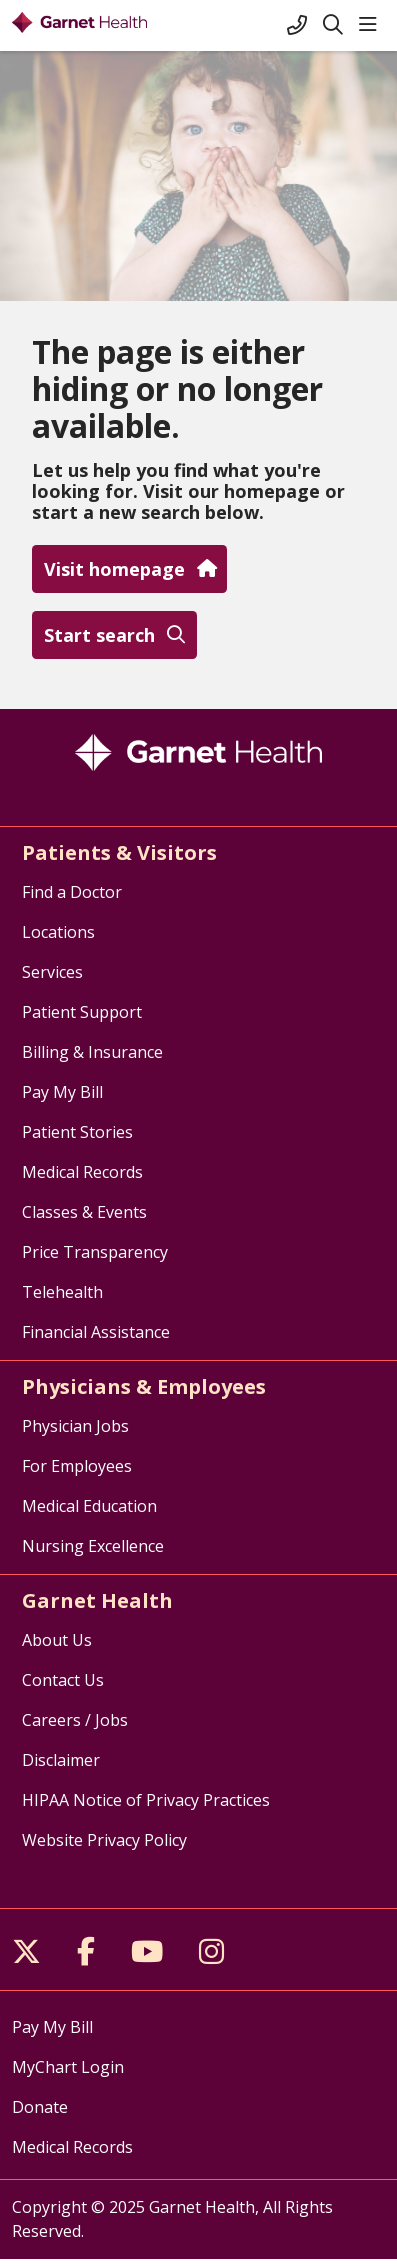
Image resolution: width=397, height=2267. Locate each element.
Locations (58, 932)
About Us (57, 1640)
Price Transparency (95, 1252)
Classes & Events (84, 1212)
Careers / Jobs (75, 1720)
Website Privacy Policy (104, 1840)
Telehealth (62, 1292)
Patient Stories (77, 1132)
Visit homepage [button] (129, 569)
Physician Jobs (75, 1426)
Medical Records (82, 1172)
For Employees (77, 1466)
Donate (40, 2107)
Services (52, 972)
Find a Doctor (72, 892)
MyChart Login (68, 2067)
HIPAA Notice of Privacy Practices (146, 1800)
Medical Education (89, 1506)
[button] (372, 25)
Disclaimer (61, 1760)
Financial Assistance (96, 1332)
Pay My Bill (62, 1092)
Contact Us (63, 1680)
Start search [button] (114, 635)
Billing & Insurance (92, 1052)
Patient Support (82, 1012)
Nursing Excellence (93, 1546)
